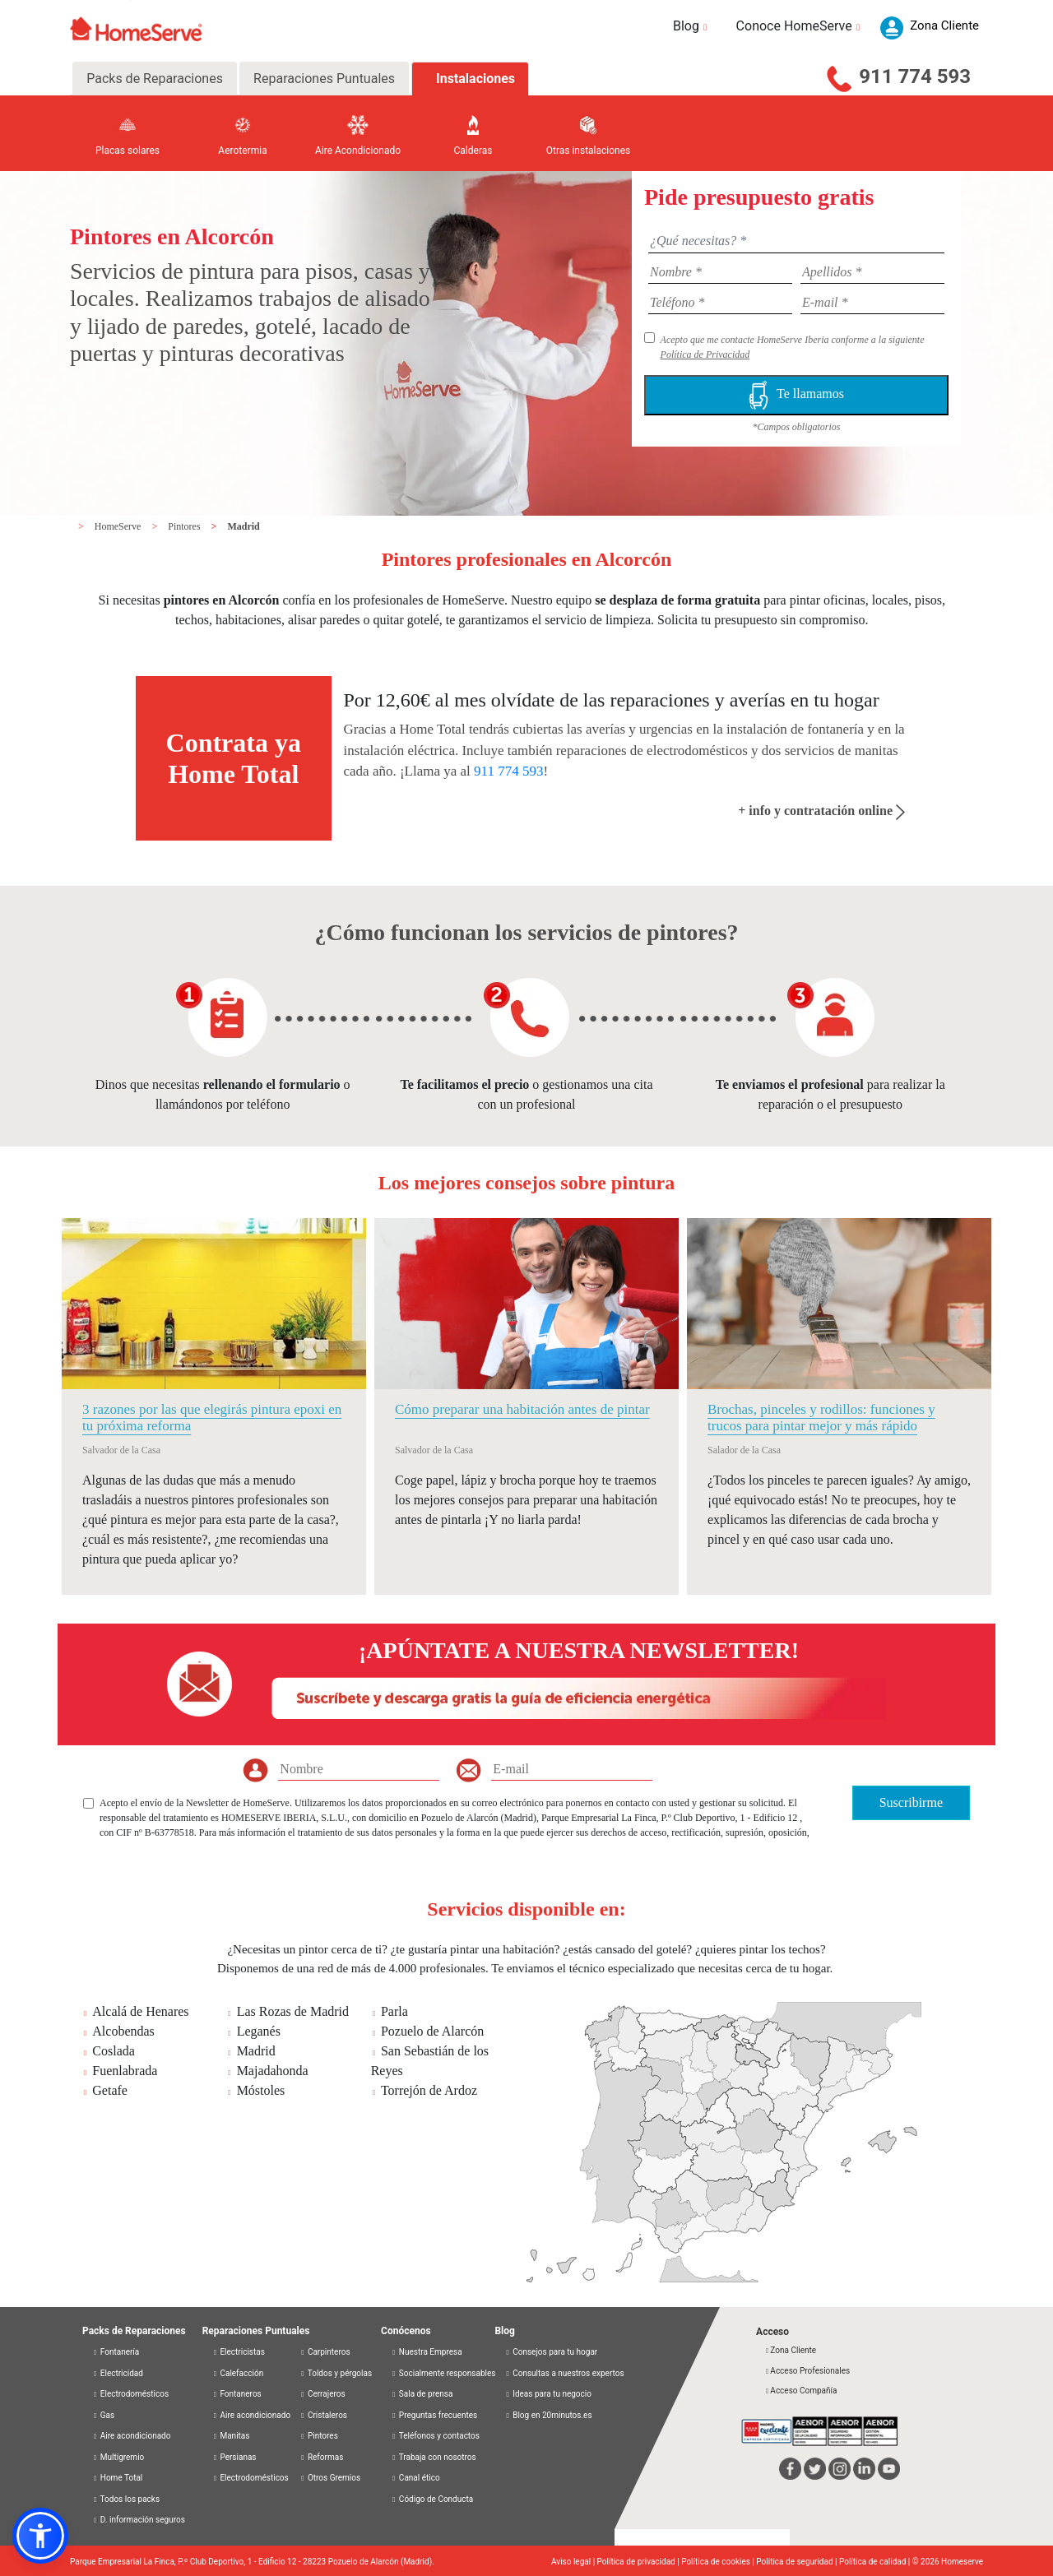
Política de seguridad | (797, 2561)
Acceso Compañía (800, 2390)
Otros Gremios (329, 2477)
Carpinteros (324, 2351)
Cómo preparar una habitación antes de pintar (522, 1409)
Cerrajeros (322, 2393)
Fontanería (115, 2351)
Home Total (117, 2477)
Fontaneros (237, 2393)
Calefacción (238, 2373)
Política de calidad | (875, 2561)
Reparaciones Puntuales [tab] (324, 78)
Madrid (243, 526)
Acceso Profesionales (807, 2370)
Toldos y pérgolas (335, 2373)
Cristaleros (323, 2415)
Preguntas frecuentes (434, 2415)
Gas (103, 2415)
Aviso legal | (574, 2561)
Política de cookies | (718, 2561)
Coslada (113, 2051)
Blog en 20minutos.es (547, 2415)
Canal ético (415, 2477)
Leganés (259, 2031)
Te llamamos (796, 395)
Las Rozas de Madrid (293, 2011)
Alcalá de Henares (140, 2011)
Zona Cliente (790, 2350)
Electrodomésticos (130, 2393)
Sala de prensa (421, 2393)
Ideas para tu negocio (547, 2393)
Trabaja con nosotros (433, 2457)
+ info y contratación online (821, 811)
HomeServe (119, 526)
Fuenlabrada (124, 2071)
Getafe (110, 2090)
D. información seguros (138, 2519)
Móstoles (261, 2090)
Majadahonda (272, 2071)
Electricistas (238, 2351)
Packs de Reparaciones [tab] (154, 78)
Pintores (185, 526)
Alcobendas (123, 2031)
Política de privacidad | (639, 2561)
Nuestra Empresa (426, 2351)
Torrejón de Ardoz (429, 2090)
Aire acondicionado (131, 2435)
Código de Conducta (432, 2499)
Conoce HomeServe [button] (800, 26)
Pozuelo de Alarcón (432, 2031)
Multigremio (118, 2457)
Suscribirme (911, 1802)
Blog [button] (692, 26)
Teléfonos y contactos (435, 2435)
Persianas (234, 2457)
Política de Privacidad (705, 354)
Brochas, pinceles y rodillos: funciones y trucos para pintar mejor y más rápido (821, 1418)
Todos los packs (126, 2499)
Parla (394, 2011)
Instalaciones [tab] (475, 78)
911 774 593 (915, 76)
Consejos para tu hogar (550, 2351)
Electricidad (117, 2373)
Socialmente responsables (443, 2373)
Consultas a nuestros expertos (564, 2373)
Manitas (231, 2435)
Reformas (321, 2457)
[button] (40, 2536)
